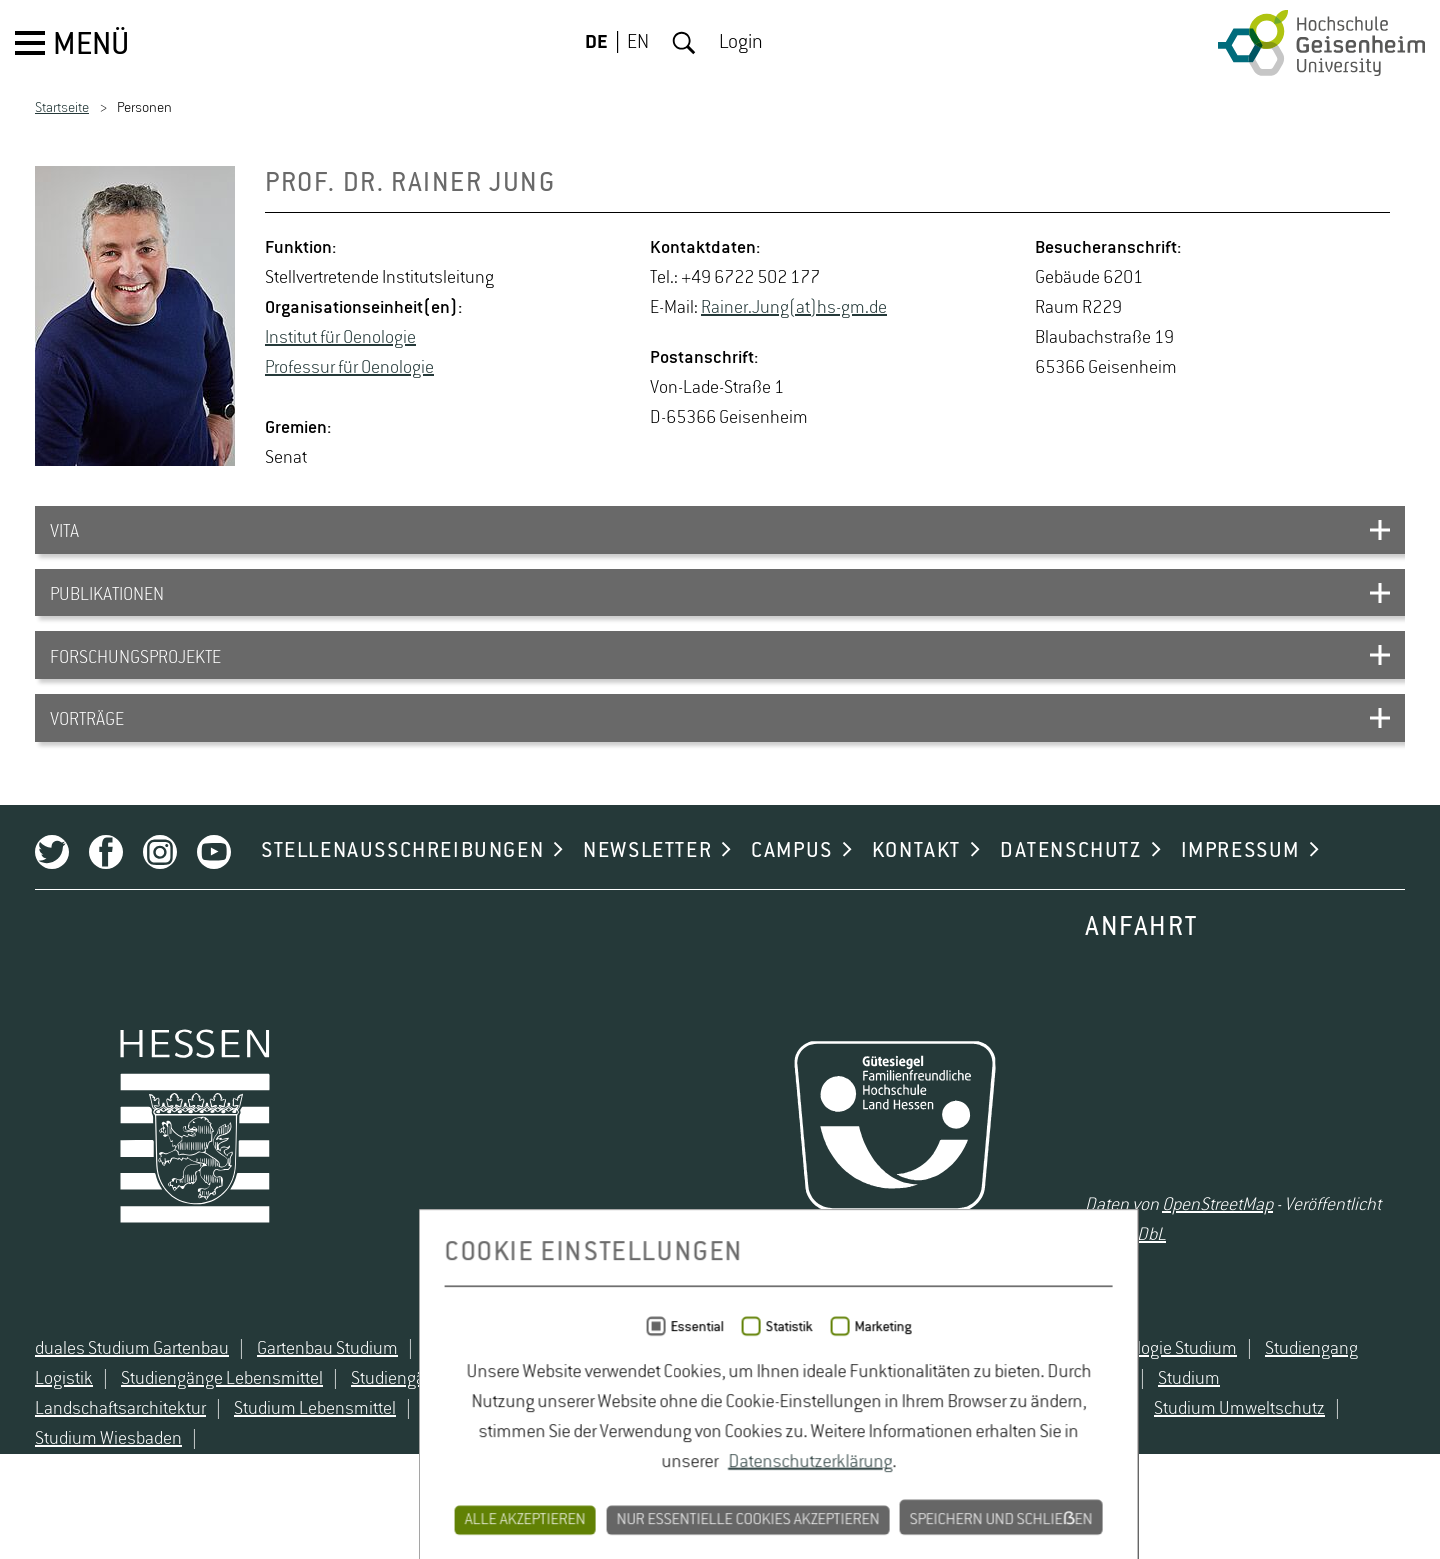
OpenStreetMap (1217, 1237)
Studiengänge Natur (423, 1424)
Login (741, 43)
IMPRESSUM (1240, 884)
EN (638, 43)
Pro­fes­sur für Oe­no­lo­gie (349, 368)
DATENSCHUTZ (1071, 884)
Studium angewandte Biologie (871, 1424)
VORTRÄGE (87, 739)
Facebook (106, 885)
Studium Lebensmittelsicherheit (541, 1454)
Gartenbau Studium (327, 1394)
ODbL (1146, 1267)
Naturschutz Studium (993, 1394)
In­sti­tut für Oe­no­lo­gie (340, 338)
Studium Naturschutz (1048, 1454)
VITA (64, 535)
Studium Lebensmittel (315, 1454)
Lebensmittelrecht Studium (525, 1394)
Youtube (214, 885)
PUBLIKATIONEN (107, 603)
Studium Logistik (748, 1454)
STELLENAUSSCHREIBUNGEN (402, 884)
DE (596, 43)
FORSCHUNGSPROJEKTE (135, 671)
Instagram (160, 885)
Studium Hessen (1069, 1424)
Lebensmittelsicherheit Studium (770, 1394)
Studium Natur (890, 1454)
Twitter (52, 885)
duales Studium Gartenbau (132, 1394)
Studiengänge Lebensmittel (222, 1424)
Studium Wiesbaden (108, 1484)
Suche (684, 43)
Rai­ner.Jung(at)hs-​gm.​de (794, 308)
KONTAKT (916, 884)
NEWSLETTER (647, 884)
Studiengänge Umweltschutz (629, 1424)
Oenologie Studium (1168, 1394)
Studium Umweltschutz (1239, 1454)
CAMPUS (792, 884)
